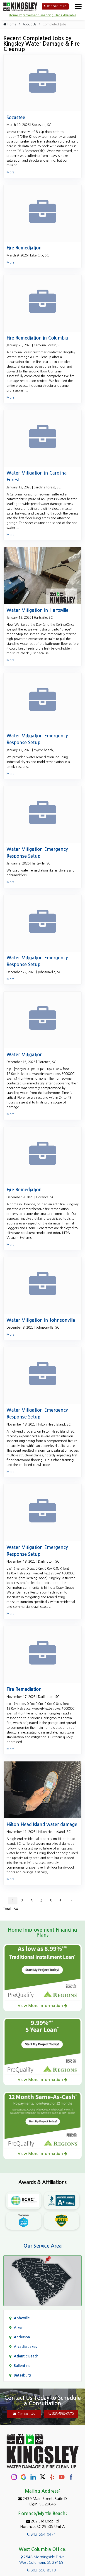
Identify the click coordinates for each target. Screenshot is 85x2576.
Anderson (22, 2337)
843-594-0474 (41, 2534)
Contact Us (24, 2413)
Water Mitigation (25, 1054)
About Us (29, 24)
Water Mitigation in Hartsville (37, 610)
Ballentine (22, 2365)
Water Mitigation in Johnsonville (41, 1320)
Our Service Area (43, 2245)
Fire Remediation (24, 248)
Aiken (18, 2327)
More (11, 172)
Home (9, 24)
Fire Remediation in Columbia (37, 338)
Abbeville (22, 2318)
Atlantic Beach (26, 2356)
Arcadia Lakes (25, 2346)
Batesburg (22, 2375)
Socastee (16, 117)
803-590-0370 (55, 6)
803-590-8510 (41, 2570)
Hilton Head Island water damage (42, 1824)
